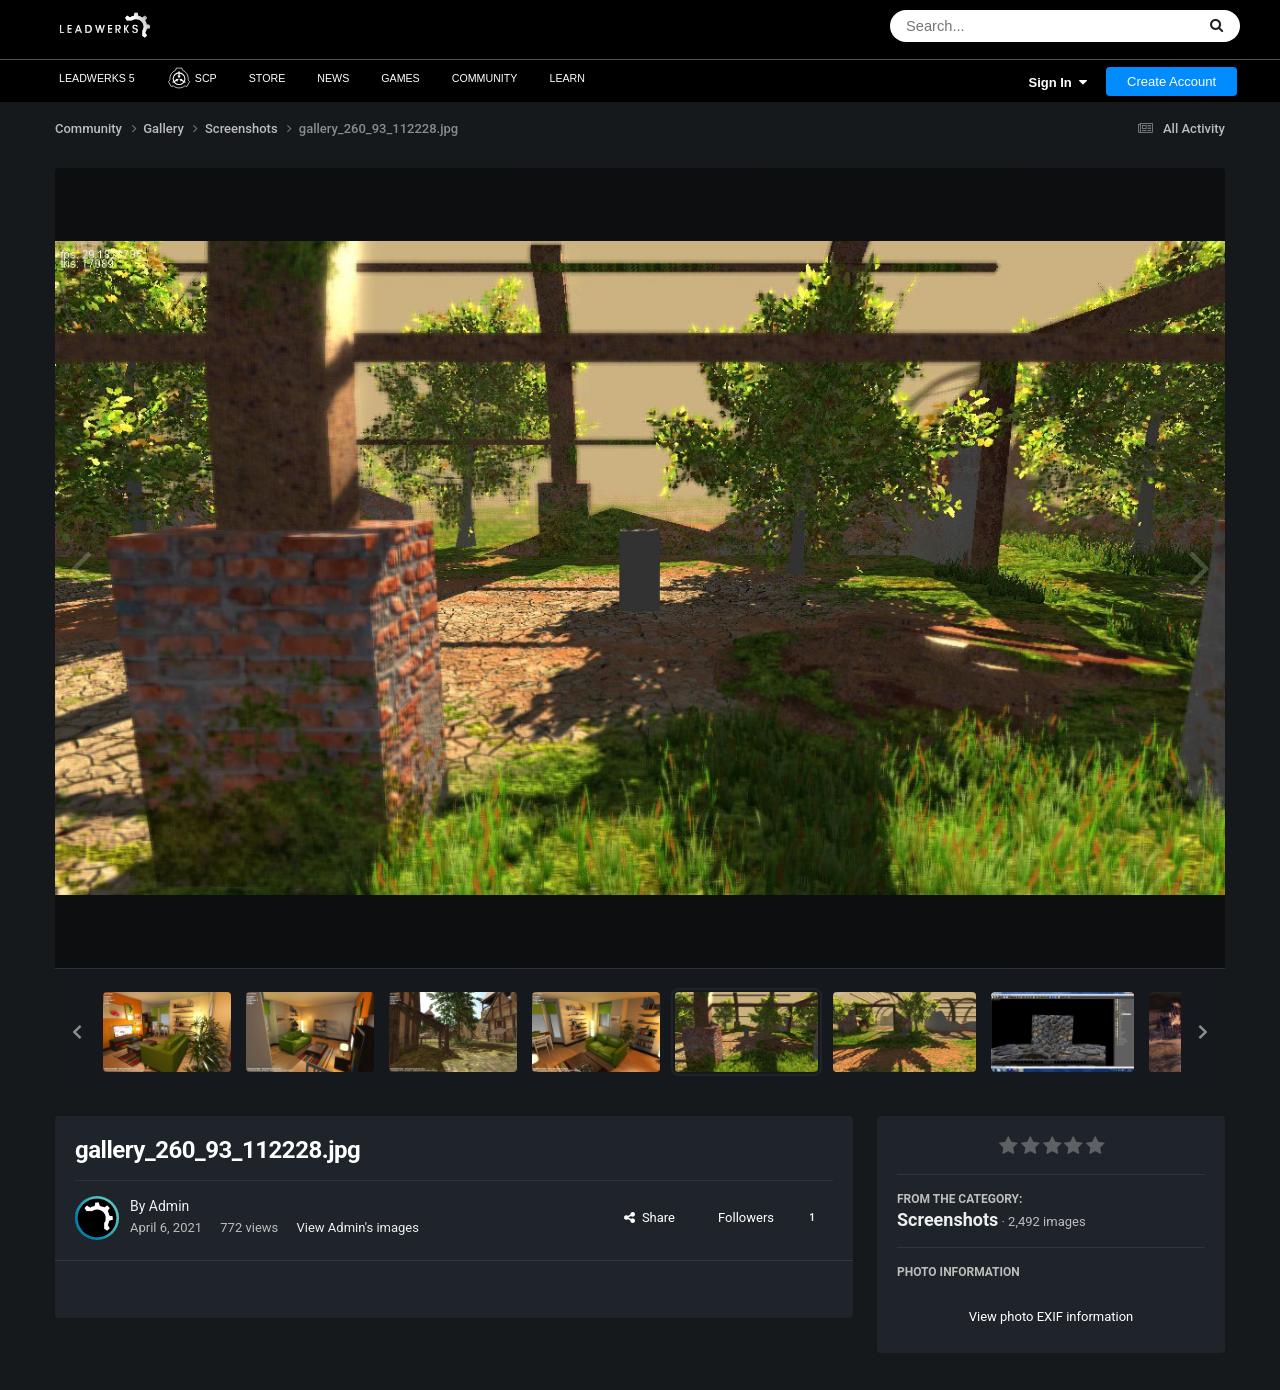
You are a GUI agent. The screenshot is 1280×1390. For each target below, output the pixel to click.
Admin (169, 1206)
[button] (77, 1032)
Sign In (1057, 82)
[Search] (990, 26)
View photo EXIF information (1051, 1316)
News (333, 78)
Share (649, 1217)
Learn (567, 78)
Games (400, 78)
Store (267, 78)
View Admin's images (358, 1227)
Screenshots (947, 1219)
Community (485, 78)
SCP (192, 78)
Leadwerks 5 (97, 78)
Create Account (1171, 81)
